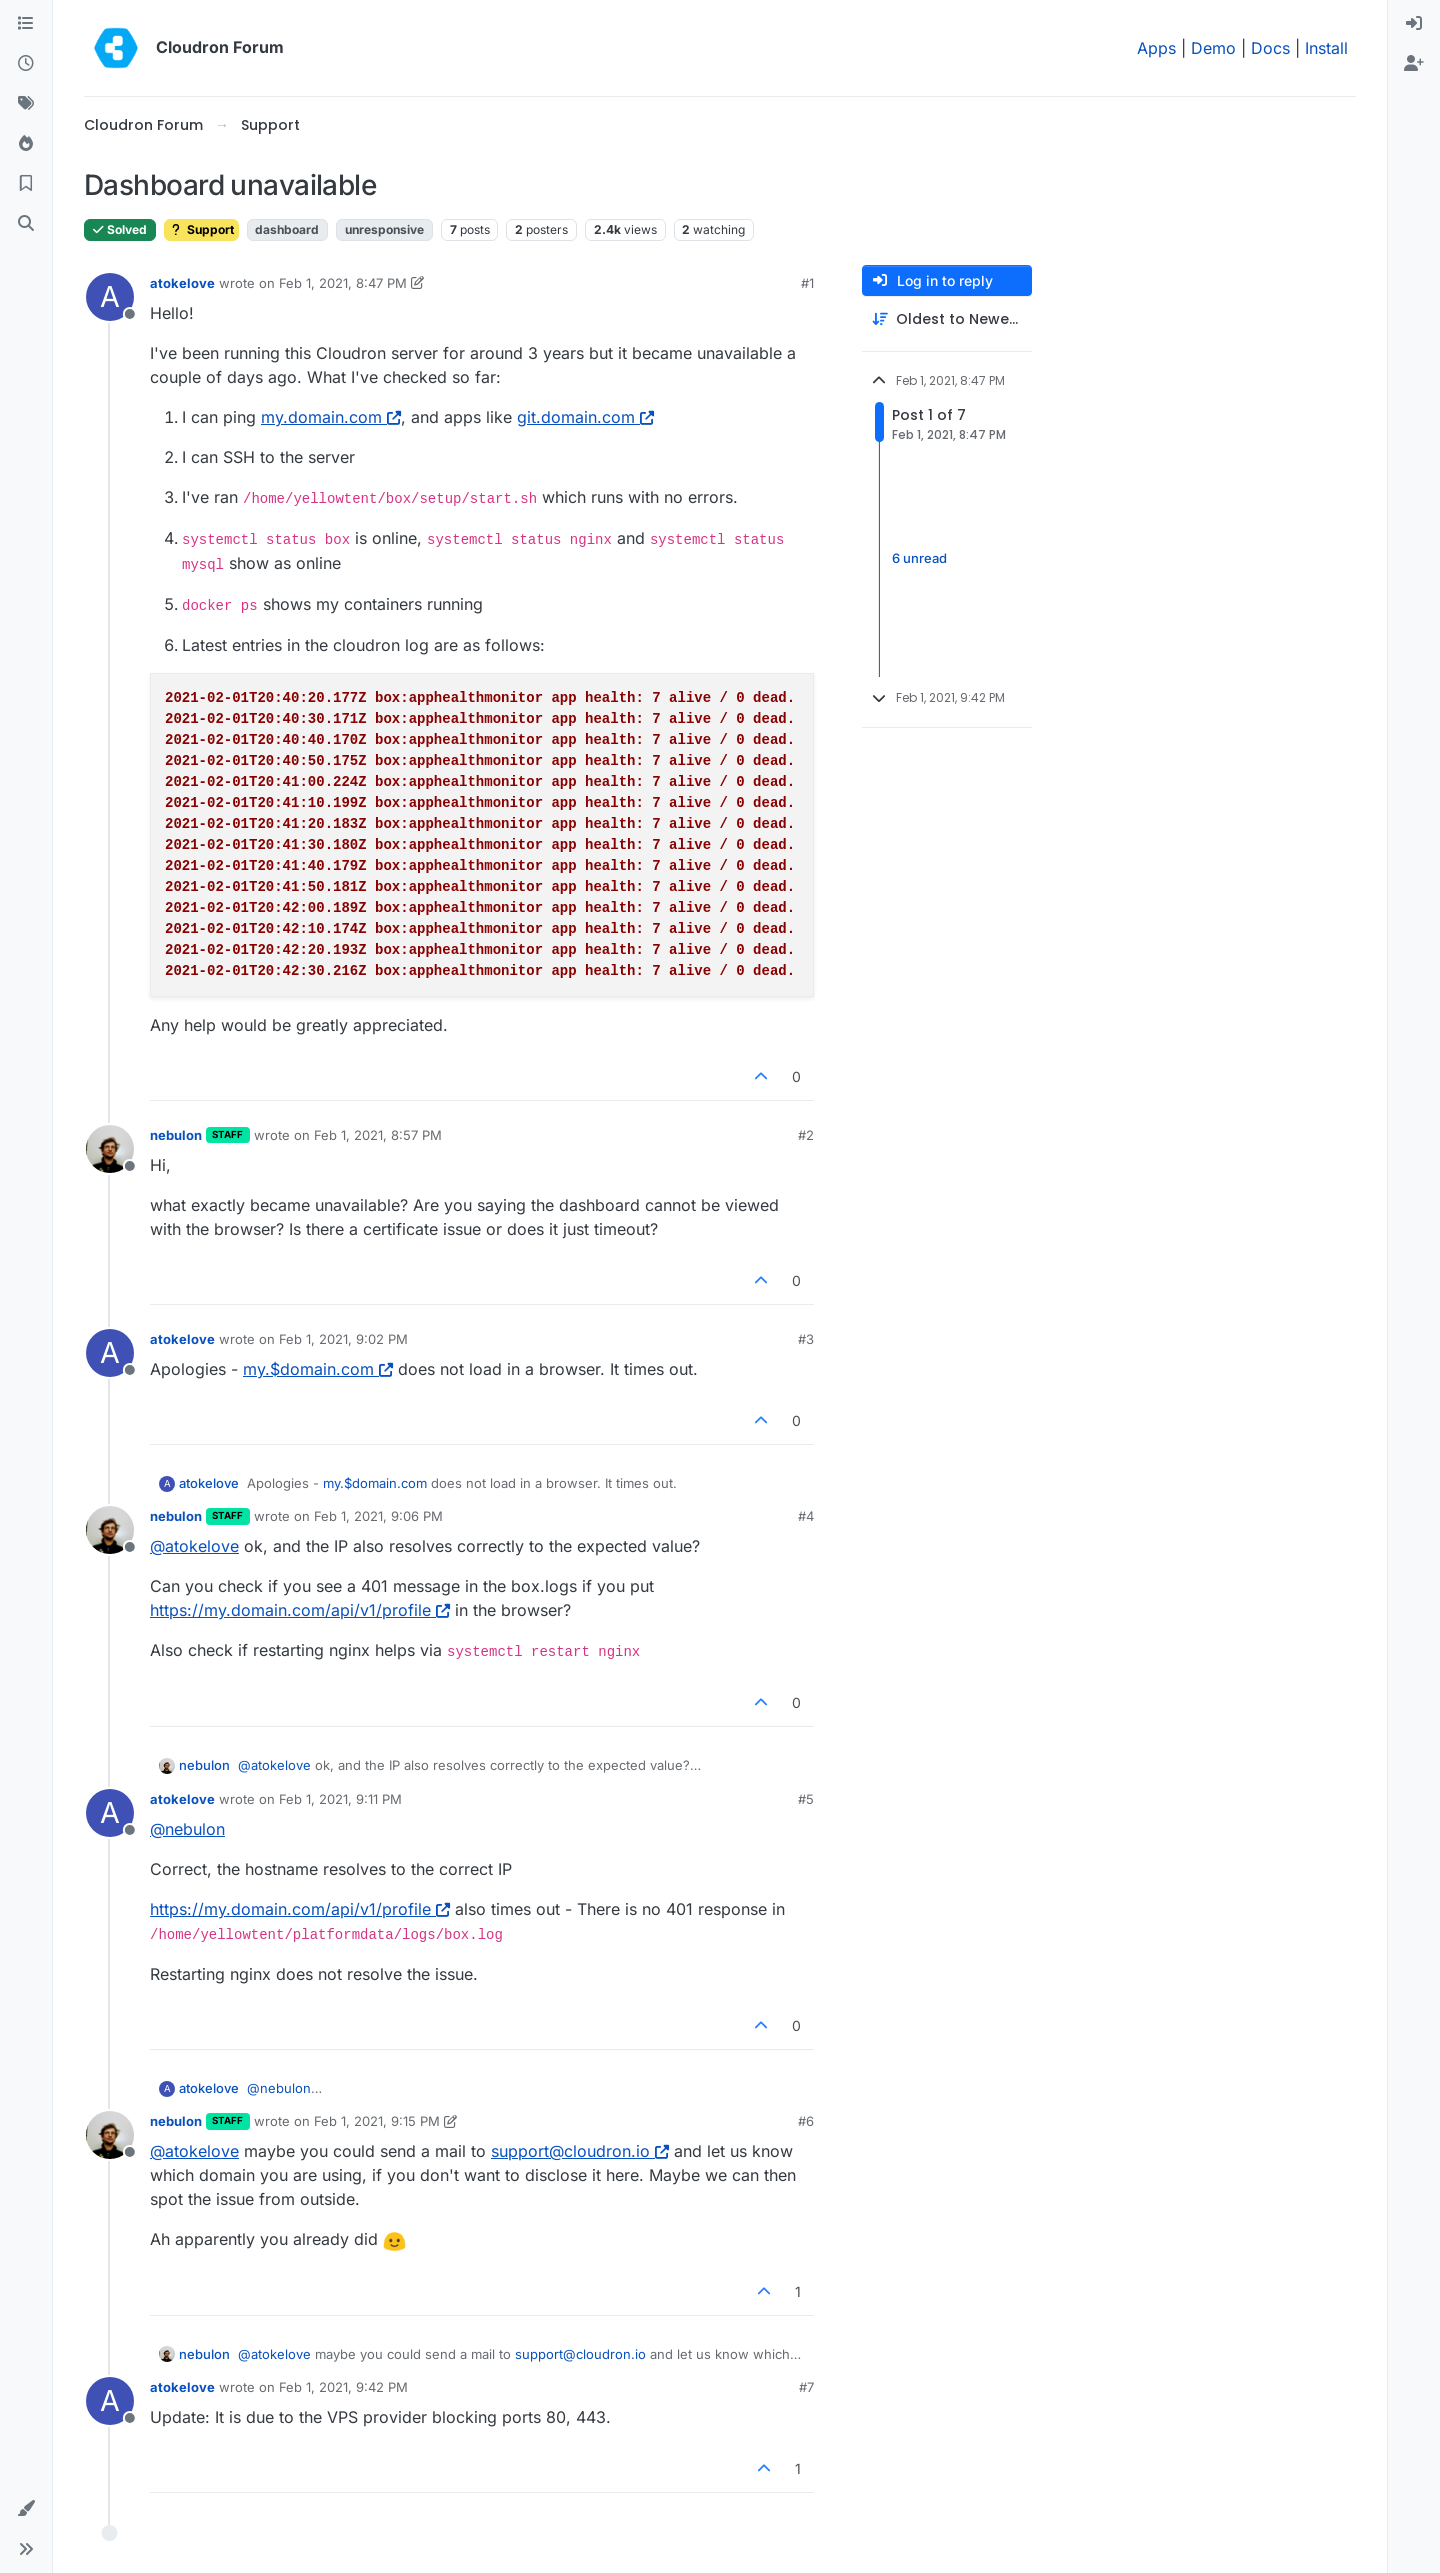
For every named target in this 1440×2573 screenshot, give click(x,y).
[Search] (26, 224)
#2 (806, 1135)
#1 (807, 283)
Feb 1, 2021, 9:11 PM (340, 1799)
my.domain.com (331, 417)
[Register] (1414, 64)
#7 (806, 2387)
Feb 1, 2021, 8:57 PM (378, 1135)
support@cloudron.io (580, 2151)
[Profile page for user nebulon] (110, 1149)
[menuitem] (1414, 24)
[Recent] (26, 64)
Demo (1213, 48)
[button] (26, 2509)
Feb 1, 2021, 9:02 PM (343, 1339)
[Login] (1414, 24)
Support (201, 229)
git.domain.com (585, 417)
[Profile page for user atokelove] (110, 297)
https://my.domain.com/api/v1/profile (300, 1610)
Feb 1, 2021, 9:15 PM (377, 2121)
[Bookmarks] (26, 184)
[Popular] (26, 144)
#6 (806, 2121)
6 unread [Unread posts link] (919, 558)
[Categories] (26, 24)
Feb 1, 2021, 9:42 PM (343, 2387)
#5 (806, 1799)
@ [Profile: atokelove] (194, 1546)
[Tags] (26, 104)
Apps (1156, 48)
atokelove (182, 283)
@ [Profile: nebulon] (187, 1829)
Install (1326, 48)
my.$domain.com (318, 1369)
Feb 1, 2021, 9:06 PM (378, 1516)
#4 (806, 1516)
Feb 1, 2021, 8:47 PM (343, 283)
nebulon (176, 1135)
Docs (1270, 48)
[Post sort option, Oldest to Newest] (947, 319)
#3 (806, 1339)
